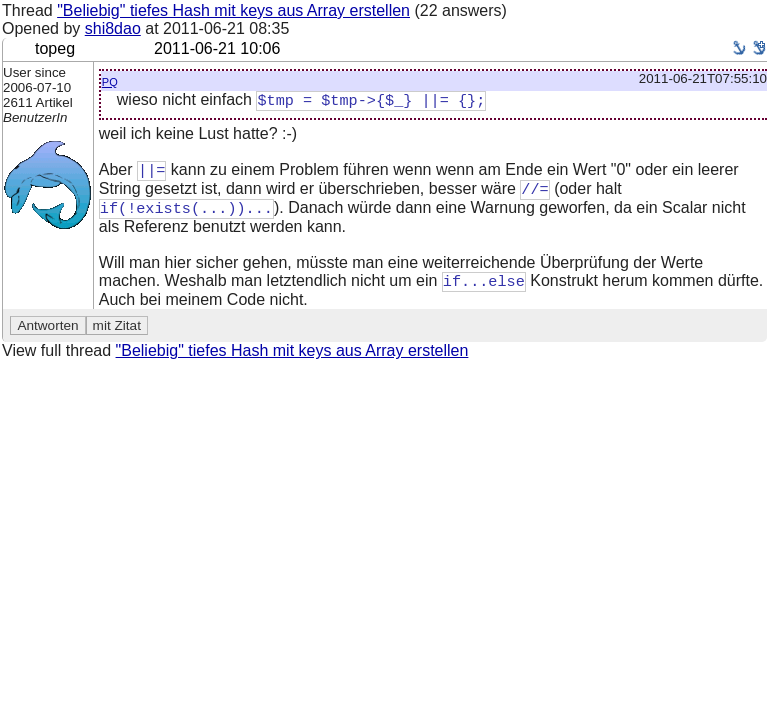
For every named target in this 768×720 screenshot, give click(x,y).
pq (110, 80)
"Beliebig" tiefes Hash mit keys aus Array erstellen (233, 10)
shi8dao (113, 28)
